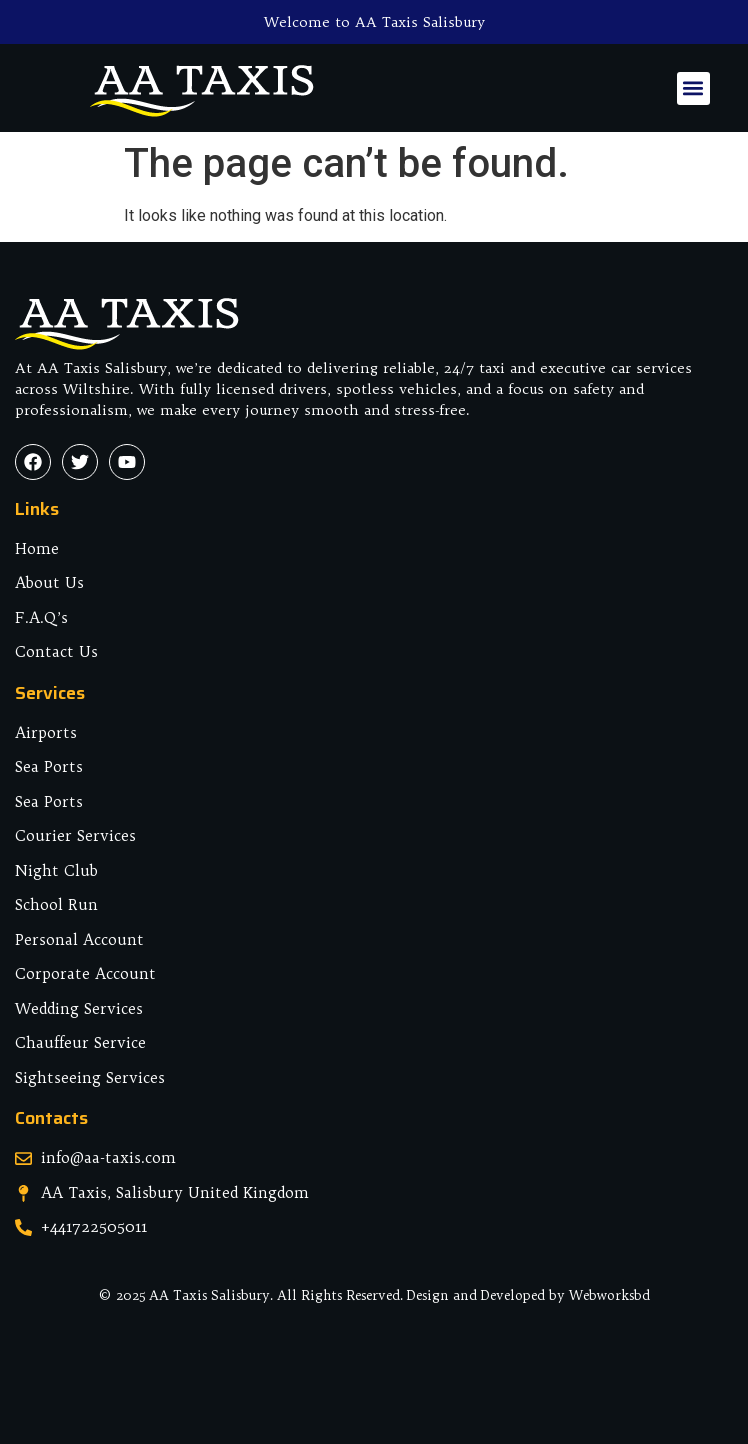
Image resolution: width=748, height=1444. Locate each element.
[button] (693, 88)
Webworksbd (609, 1295)
